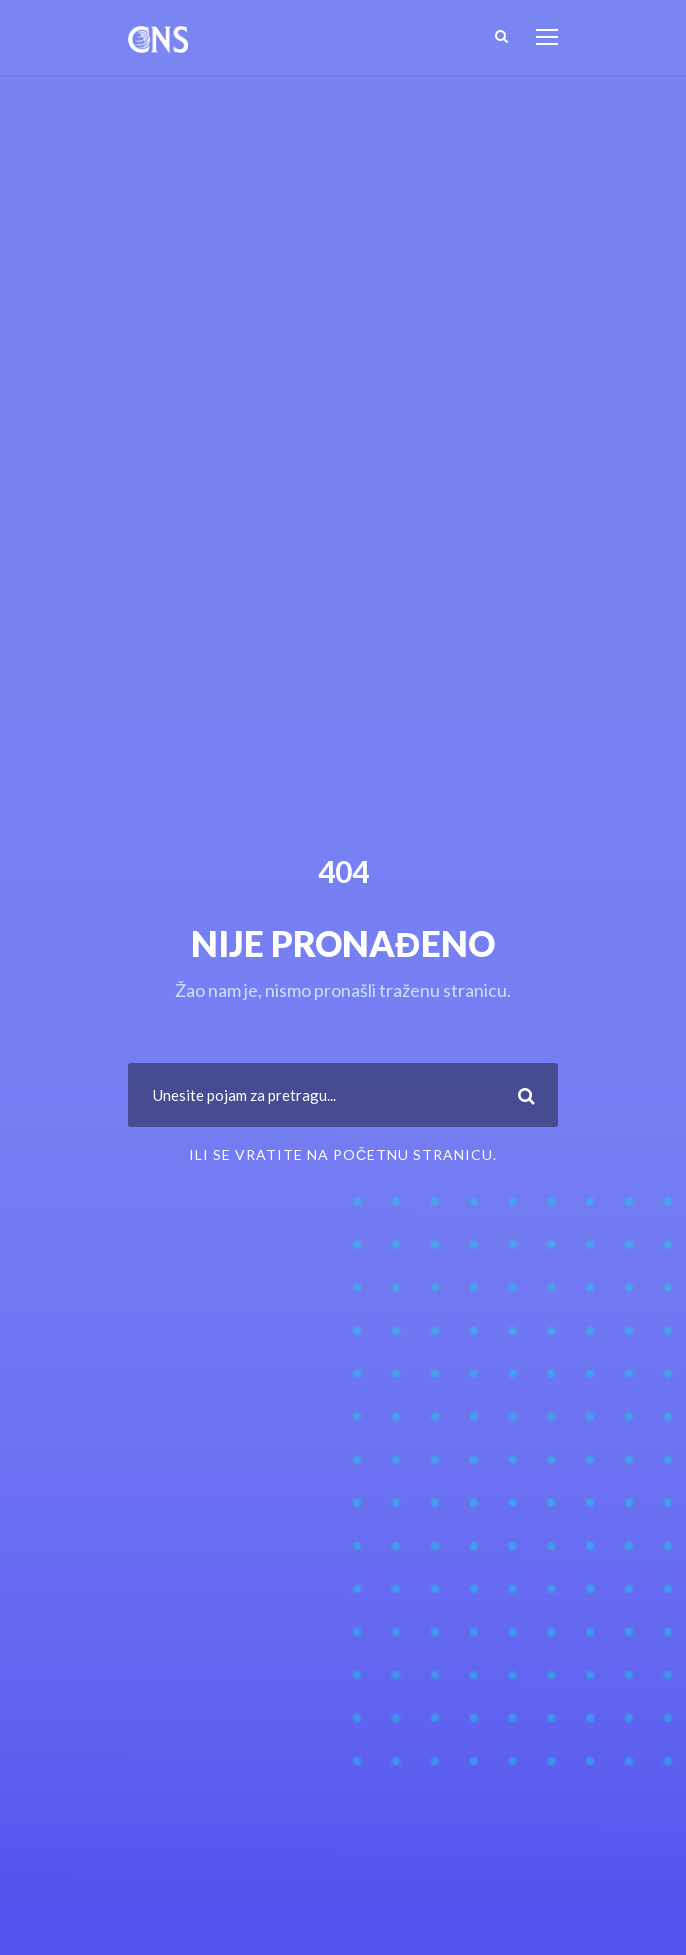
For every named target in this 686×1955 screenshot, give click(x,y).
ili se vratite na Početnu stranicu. (343, 1154)
